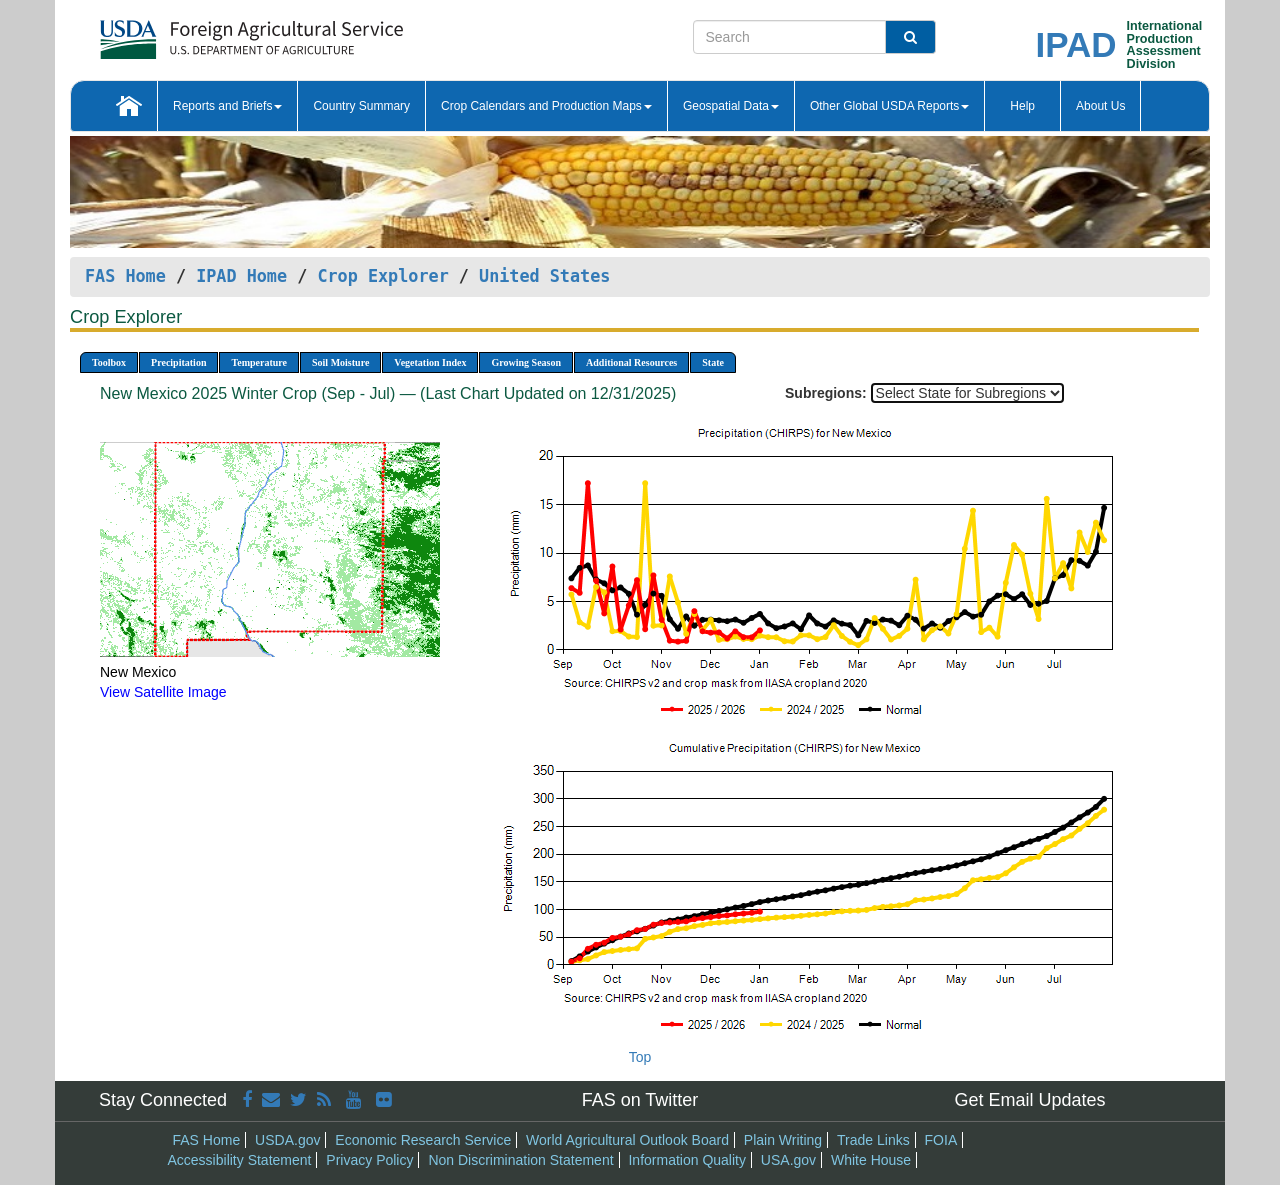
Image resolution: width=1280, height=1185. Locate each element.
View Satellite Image (163, 692)
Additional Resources (631, 362)
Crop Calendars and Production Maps (546, 106)
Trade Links (873, 1140)
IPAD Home (241, 276)
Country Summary (361, 106)
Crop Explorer (382, 276)
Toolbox (109, 362)
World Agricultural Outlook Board (627, 1140)
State (713, 362)
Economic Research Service (423, 1140)
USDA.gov (287, 1140)
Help (1022, 106)
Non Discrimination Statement (520, 1160)
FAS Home (125, 276)
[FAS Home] (201, 32)
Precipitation (178, 362)
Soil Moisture (340, 362)
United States (544, 276)
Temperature (259, 362)
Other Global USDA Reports (889, 106)
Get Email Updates (1029, 1100)
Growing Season (526, 362)
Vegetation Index (430, 362)
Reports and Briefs (227, 106)
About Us (1100, 106)
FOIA (941, 1140)
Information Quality (687, 1160)
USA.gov (788, 1160)
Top (640, 1057)
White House (871, 1160)
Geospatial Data (731, 106)
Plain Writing (783, 1140)
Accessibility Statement (240, 1160)
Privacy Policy (369, 1160)
